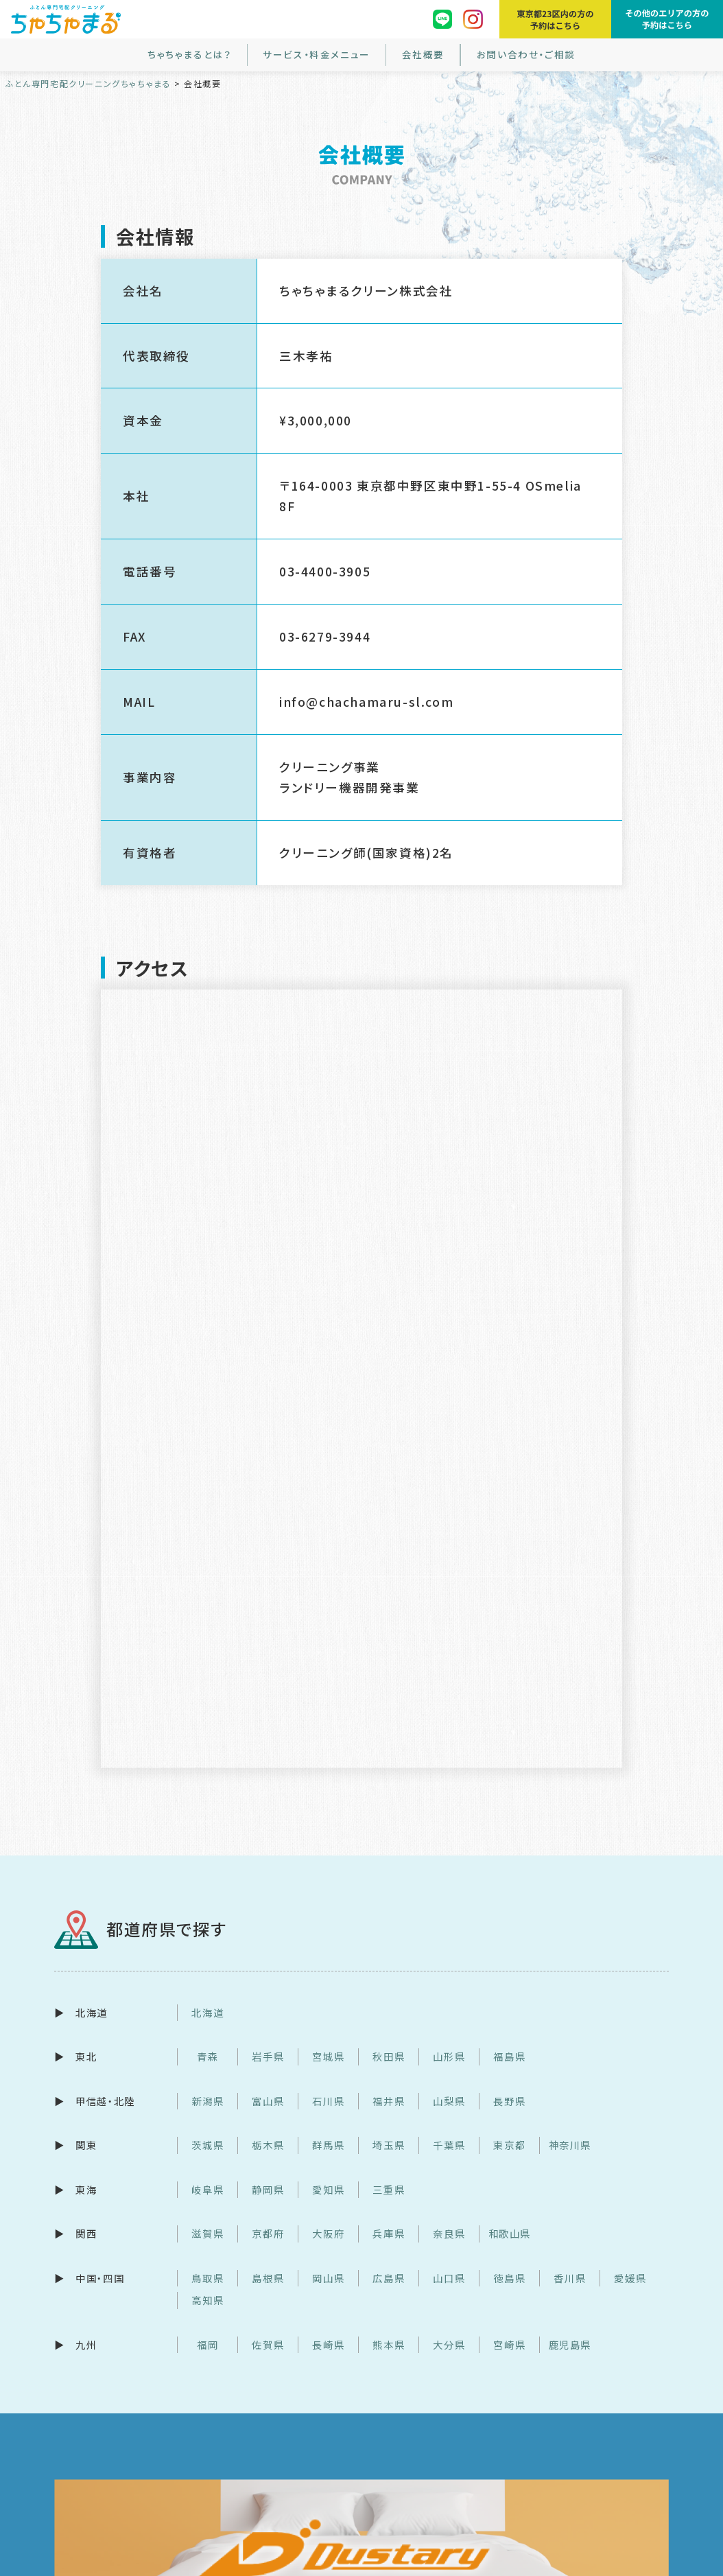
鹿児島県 (570, 2344)
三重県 (388, 2189)
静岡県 (268, 2189)
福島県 (509, 2056)
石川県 (328, 2101)
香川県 (570, 2278)
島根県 (268, 2278)
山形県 (449, 2056)
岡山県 (328, 2278)
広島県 (388, 2278)
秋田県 (388, 2056)
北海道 (207, 2012)
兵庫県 (388, 2233)
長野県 (509, 2101)
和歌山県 (509, 2233)
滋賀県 (207, 2233)
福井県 (388, 2101)
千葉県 (449, 2145)
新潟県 (207, 2101)
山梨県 (449, 2101)
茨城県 (207, 2145)
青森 (207, 2056)
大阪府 (328, 2233)
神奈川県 (570, 2145)
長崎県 (328, 2344)
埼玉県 (388, 2145)
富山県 (268, 2101)
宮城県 (328, 2056)
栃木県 (268, 2145)
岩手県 (268, 2056)
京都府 (268, 2233)
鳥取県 (207, 2278)
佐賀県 (268, 2344)
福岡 (207, 2344)
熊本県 (388, 2344)
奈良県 (449, 2233)
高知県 (207, 2300)
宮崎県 (509, 2344)
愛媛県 (630, 2278)
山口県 (449, 2278)
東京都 (509, 2145)
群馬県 (328, 2145)
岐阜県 (207, 2189)
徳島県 (509, 2278)
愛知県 (328, 2189)
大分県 (449, 2344)
